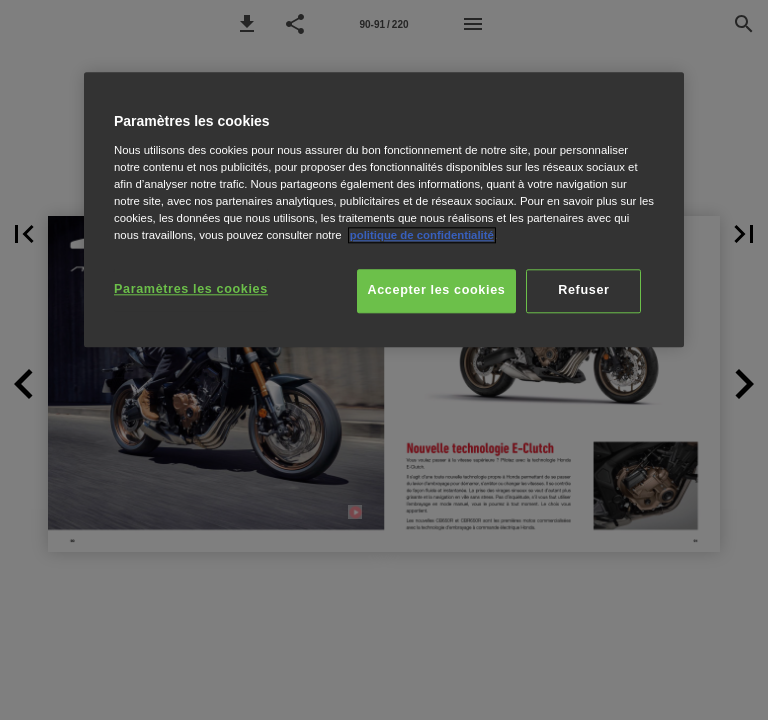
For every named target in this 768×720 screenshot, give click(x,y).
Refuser (583, 290)
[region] (384, 209)
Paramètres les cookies (191, 289)
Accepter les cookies (437, 290)
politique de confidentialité (422, 235)
